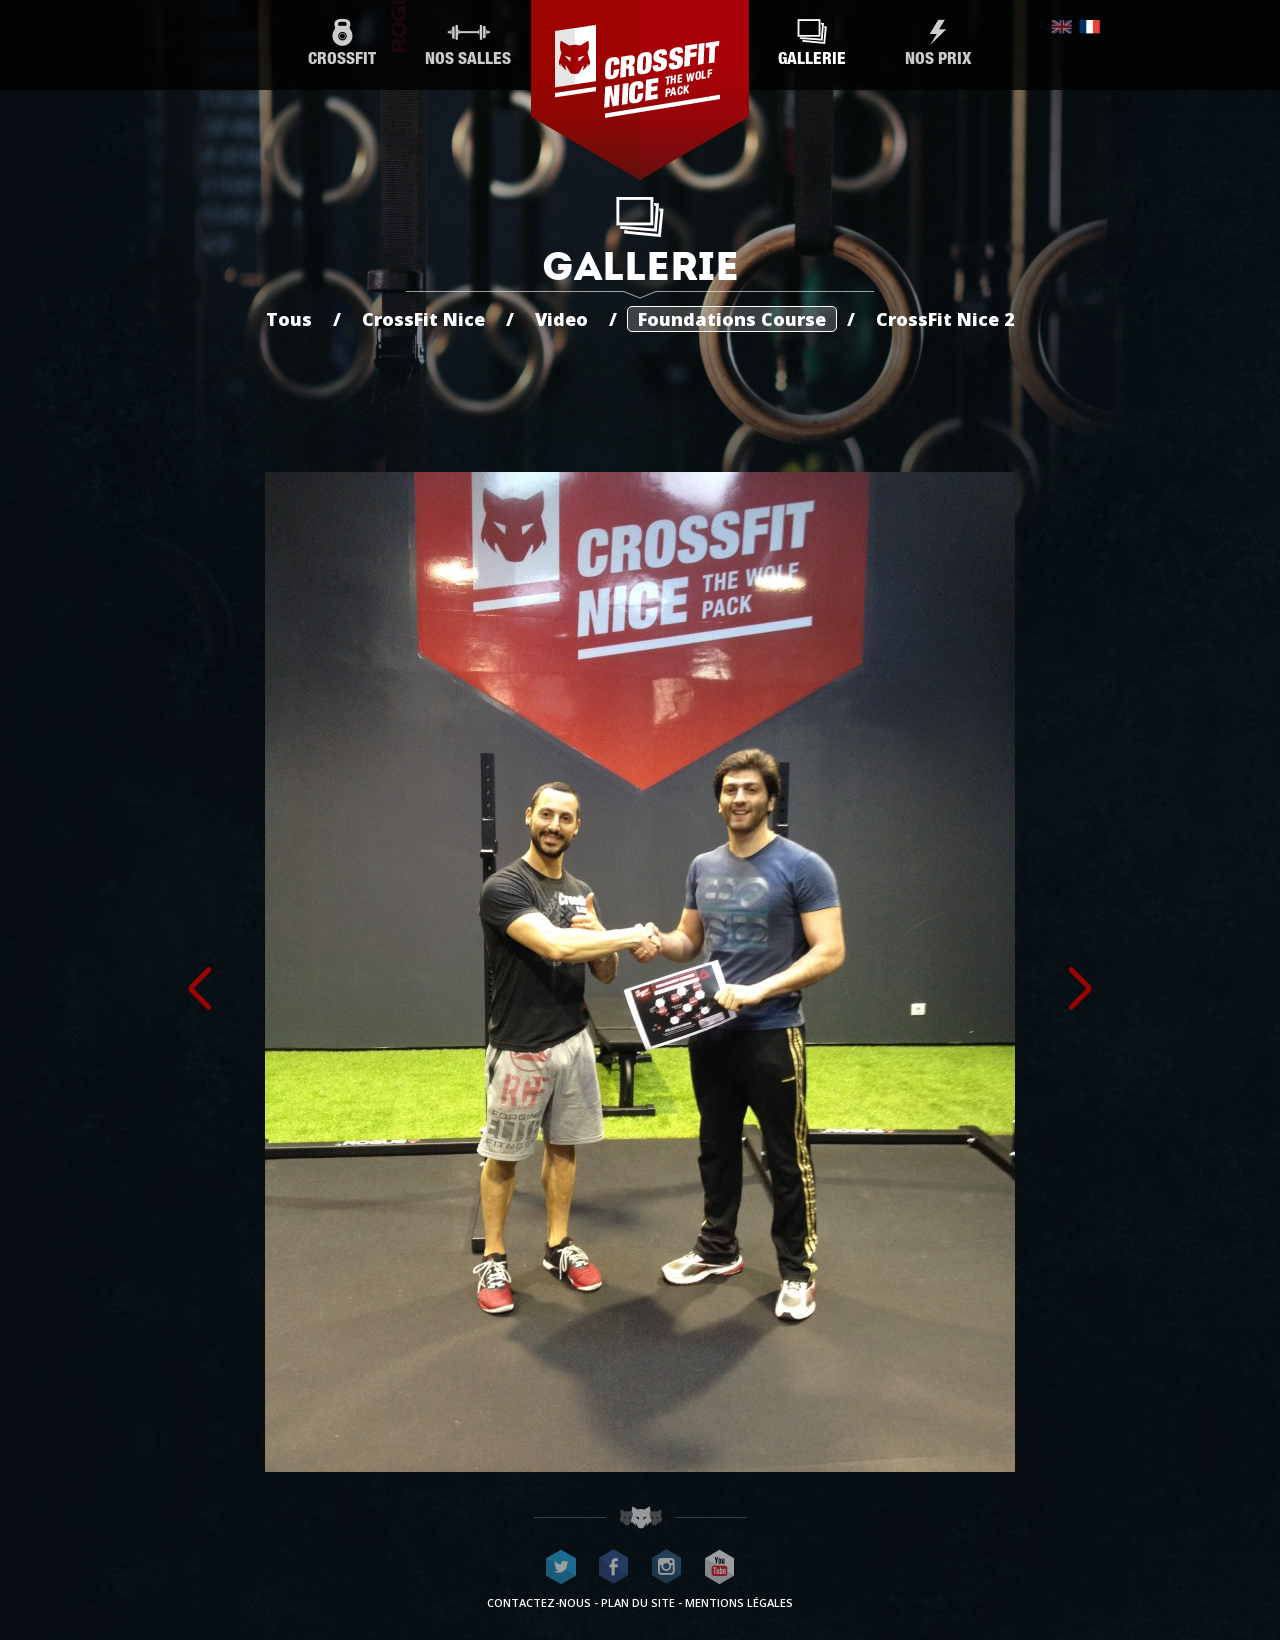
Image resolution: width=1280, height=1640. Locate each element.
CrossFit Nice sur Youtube (720, 1567)
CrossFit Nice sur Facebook (614, 1567)
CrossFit (342, 43)
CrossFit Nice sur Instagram (667, 1567)
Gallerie (812, 43)
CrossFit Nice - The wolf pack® (640, 90)
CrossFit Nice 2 (945, 319)
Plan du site (638, 1602)
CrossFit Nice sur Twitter (561, 1567)
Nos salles (468, 43)
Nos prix (938, 43)
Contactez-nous (539, 1602)
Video (561, 319)
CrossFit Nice (423, 319)
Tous (289, 319)
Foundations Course (732, 319)
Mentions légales (739, 1602)
